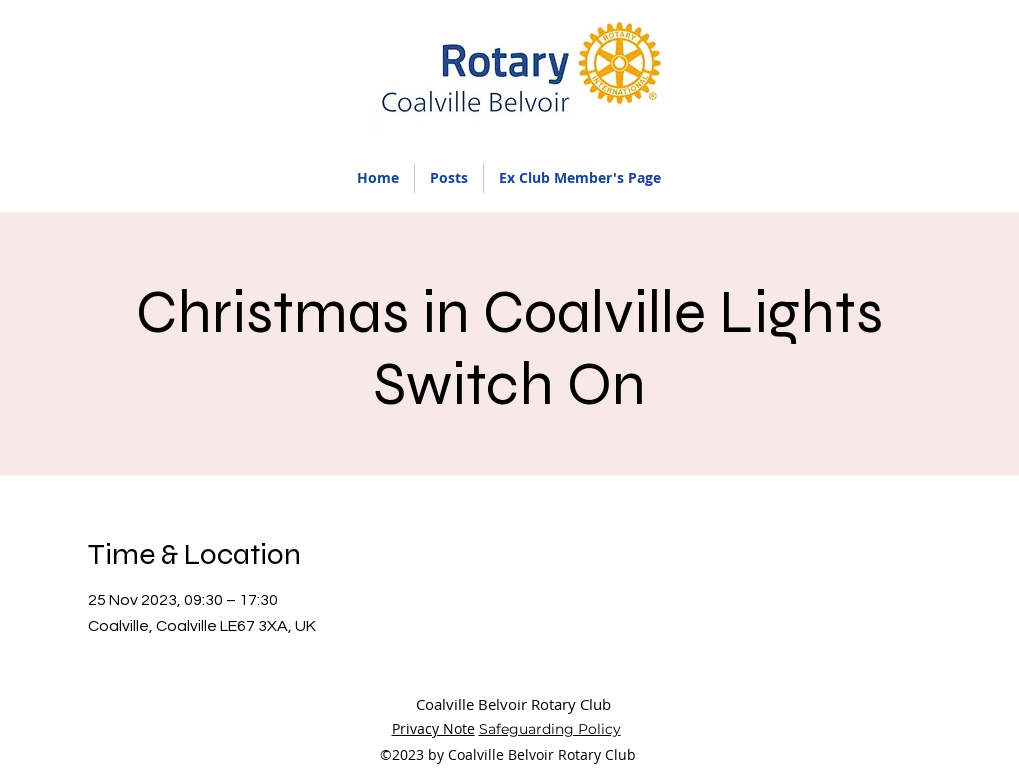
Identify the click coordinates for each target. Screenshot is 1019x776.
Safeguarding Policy (550, 729)
